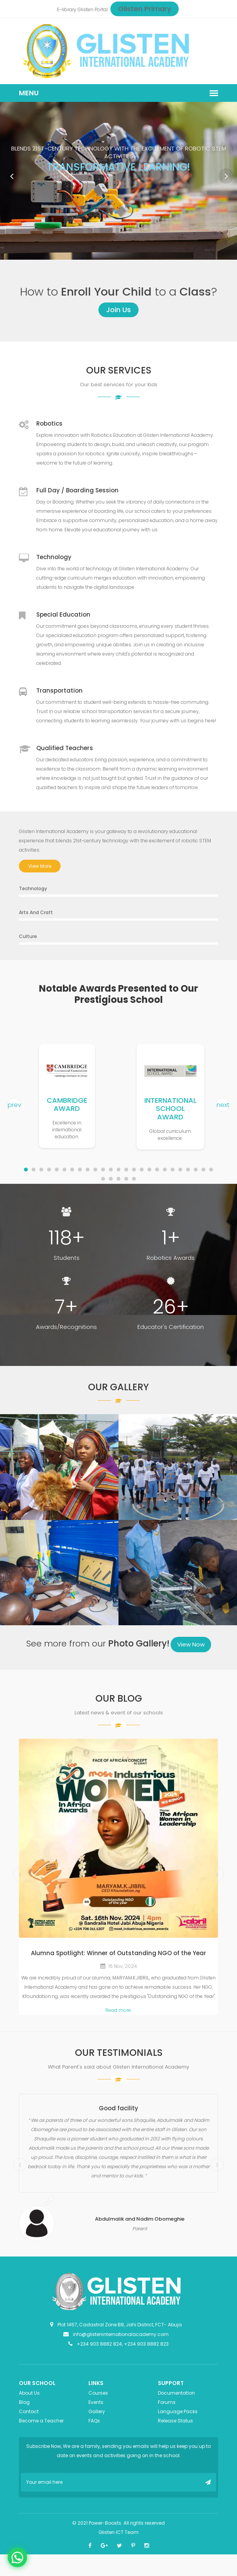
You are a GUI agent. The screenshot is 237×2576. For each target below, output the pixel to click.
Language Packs (178, 2411)
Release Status (175, 2420)
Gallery (96, 2411)
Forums (167, 2402)
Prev (11, 176)
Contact (29, 2411)
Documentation (176, 2393)
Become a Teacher (41, 2420)
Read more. (118, 2010)
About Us (29, 2393)
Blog (24, 2402)
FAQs (94, 2420)
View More (39, 866)
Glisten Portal (93, 9)
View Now (191, 1644)
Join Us (118, 309)
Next (226, 176)
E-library (66, 9)
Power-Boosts (105, 2523)
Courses (98, 2393)
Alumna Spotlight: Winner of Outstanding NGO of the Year (118, 1953)
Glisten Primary (144, 9)
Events (95, 2402)
